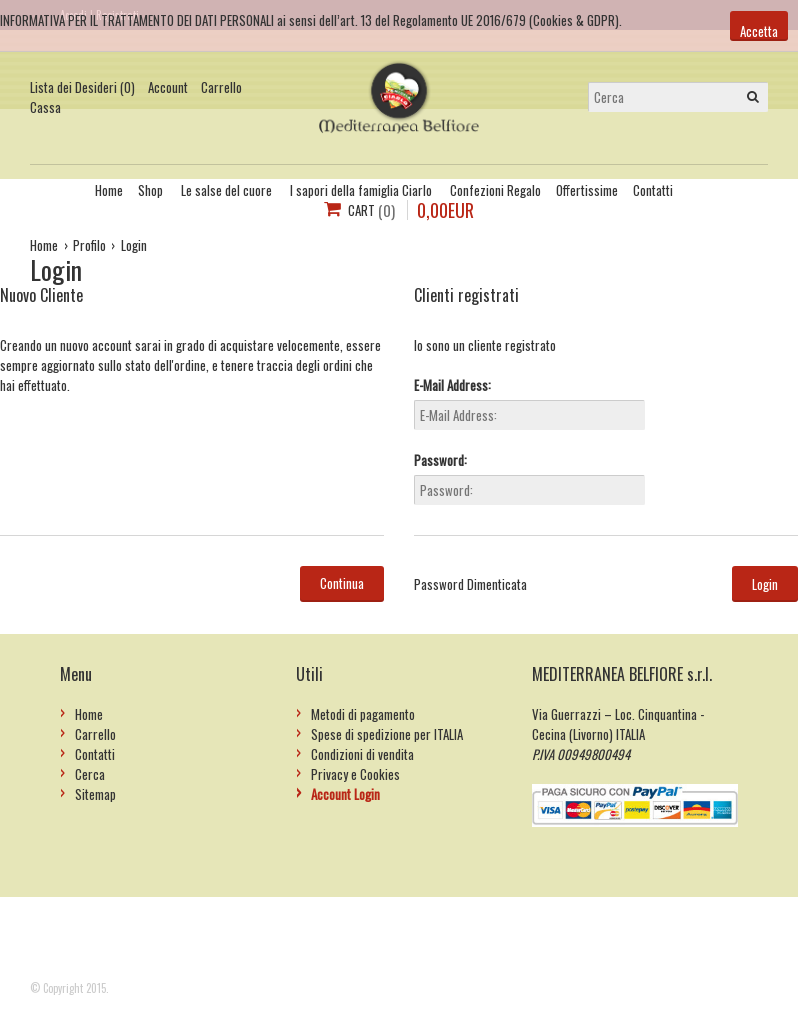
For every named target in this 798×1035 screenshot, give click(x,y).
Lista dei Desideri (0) (82, 87)
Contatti (653, 190)
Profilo (89, 245)
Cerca (90, 774)
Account (168, 87)
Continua (342, 583)
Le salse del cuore (226, 190)
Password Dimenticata (470, 584)
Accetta (759, 31)
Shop (150, 190)
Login (134, 245)
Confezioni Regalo (495, 190)
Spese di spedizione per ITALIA (387, 734)
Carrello (221, 87)
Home (109, 190)
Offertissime (587, 190)
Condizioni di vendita (362, 754)
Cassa (45, 107)
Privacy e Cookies (355, 774)
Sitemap (95, 794)
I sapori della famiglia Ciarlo (361, 190)
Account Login (345, 794)
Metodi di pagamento (363, 714)
